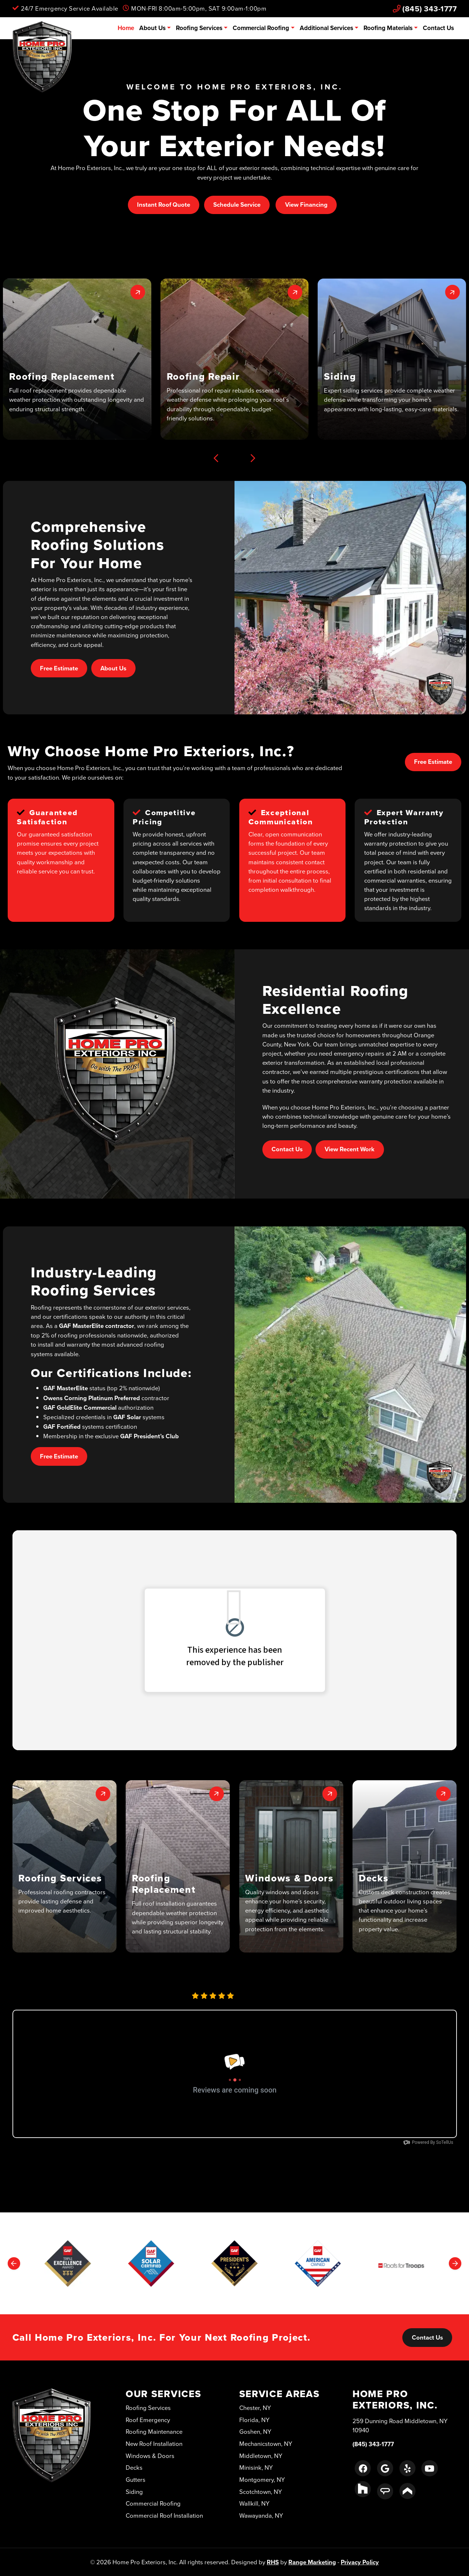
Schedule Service (237, 204)
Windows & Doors (150, 2455)
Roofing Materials (388, 27)
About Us (152, 27)
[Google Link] (385, 2468)
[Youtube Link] (429, 2468)
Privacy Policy (360, 2562)
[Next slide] (253, 458)
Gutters (135, 2479)
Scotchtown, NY (260, 2491)
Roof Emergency (148, 2419)
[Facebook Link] (363, 2468)
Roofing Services (199, 27)
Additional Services (326, 27)
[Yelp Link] (407, 2468)
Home (126, 27)
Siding (134, 2491)
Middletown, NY (260, 2455)
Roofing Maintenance (154, 2431)
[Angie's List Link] (385, 2491)
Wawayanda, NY (261, 2515)
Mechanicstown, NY (265, 2443)
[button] (77, 359)
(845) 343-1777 (425, 8)
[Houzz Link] (363, 2489)
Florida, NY (254, 2419)
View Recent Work (349, 1149)
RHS (273, 2562)
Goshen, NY (255, 2431)
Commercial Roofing (261, 27)
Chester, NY (255, 2407)
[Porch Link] (407, 2491)
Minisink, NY (256, 2467)
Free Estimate (59, 668)
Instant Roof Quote (163, 204)
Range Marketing (312, 2562)
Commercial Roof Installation (164, 2515)
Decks (134, 2467)
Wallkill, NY (254, 2503)
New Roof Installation (154, 2443)
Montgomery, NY (262, 2479)
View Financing (306, 204)
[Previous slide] (216, 458)
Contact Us (438, 27)
